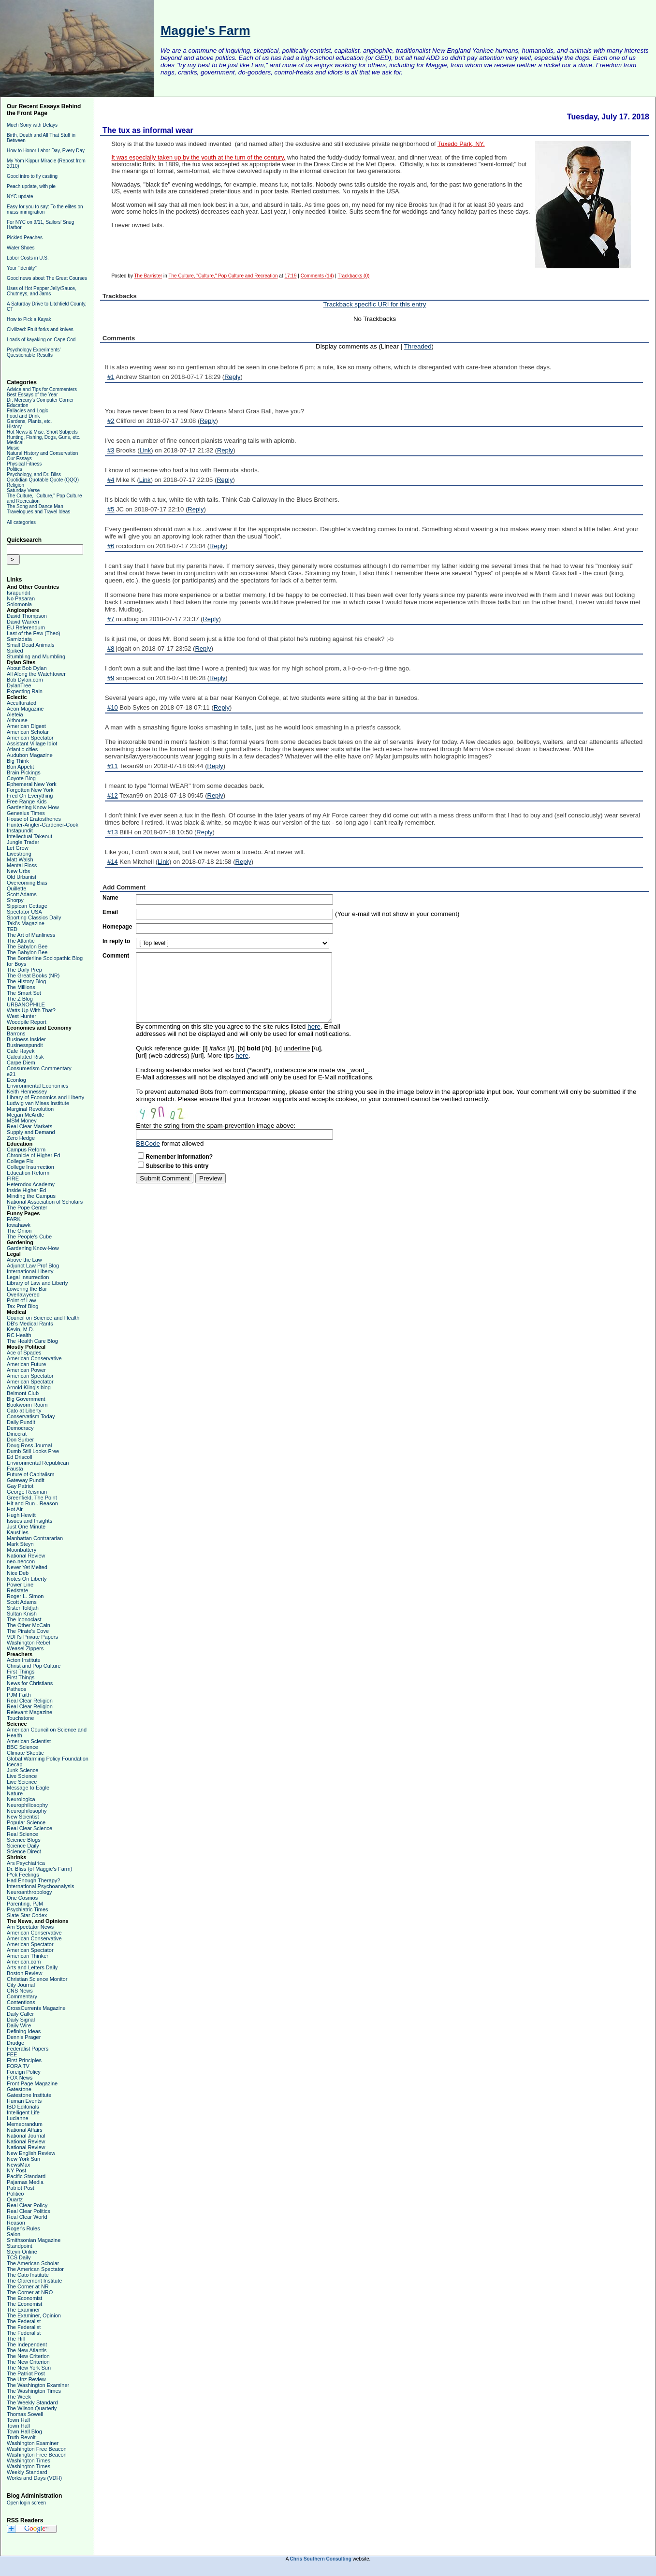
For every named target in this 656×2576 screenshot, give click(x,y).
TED (12, 929)
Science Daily (23, 1845)
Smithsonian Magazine (33, 2240)
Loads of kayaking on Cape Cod (41, 339)
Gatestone (19, 2089)
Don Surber (20, 1439)
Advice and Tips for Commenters (42, 389)
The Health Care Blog (32, 1341)
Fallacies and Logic (27, 410)
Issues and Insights (29, 1521)
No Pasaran (21, 598)
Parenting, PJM (25, 1904)
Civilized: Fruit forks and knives (40, 329)
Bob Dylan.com (25, 680)
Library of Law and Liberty (37, 1283)
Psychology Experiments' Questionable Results (33, 352)
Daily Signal (21, 2020)
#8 (110, 648)
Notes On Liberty (27, 1579)
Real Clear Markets (29, 1126)
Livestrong (19, 854)
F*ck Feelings (23, 1874)
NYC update (20, 196)
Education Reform (28, 1173)
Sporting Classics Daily (34, 917)
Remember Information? (179, 1156)
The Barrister (148, 275)
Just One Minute (26, 1526)
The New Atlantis (27, 2350)
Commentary (22, 1996)
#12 (112, 795)
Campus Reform (26, 1149)
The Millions (21, 987)
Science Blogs (24, 1840)
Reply (232, 376)
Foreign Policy (24, 2072)
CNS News (20, 1991)
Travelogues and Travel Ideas (38, 511)
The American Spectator (35, 2269)
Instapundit (20, 830)
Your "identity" (22, 268)
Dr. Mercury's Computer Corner (40, 400)
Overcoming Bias (27, 883)
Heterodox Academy (31, 1184)
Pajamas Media (25, 2182)
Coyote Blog (21, 778)
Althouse (17, 720)
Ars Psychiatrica (26, 1863)
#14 (112, 861)
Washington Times (28, 2460)
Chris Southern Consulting (320, 2558)
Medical (15, 442)
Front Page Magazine (32, 2083)
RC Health (19, 1335)
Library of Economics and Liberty (45, 1097)
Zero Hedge (21, 1138)
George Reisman (27, 1492)
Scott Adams (22, 894)
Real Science (22, 1834)
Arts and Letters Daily (32, 1967)
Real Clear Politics (28, 2211)
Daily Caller (20, 2014)
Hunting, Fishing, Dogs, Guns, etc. (43, 437)
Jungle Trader (23, 842)
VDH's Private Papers (32, 1637)
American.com (24, 1962)
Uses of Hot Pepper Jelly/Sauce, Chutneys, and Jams (41, 291)
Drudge (15, 2043)
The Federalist (24, 2321)
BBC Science (22, 1747)
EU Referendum (26, 627)
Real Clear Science (29, 1828)
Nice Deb (18, 1573)
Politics (14, 469)
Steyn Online (22, 2252)
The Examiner (23, 2310)
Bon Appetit (20, 767)
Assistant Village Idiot (32, 743)
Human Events (24, 2101)
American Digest (26, 726)
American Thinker (27, 1956)
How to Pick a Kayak (29, 319)
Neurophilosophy (27, 1811)
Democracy (20, 1428)
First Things (20, 1671)
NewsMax (18, 2165)
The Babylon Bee (27, 946)
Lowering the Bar (27, 1289)
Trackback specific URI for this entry (374, 304)
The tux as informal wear (147, 130)
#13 (112, 832)
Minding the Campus (31, 1196)
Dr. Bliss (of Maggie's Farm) (39, 1869)
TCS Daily (19, 2257)
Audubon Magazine (30, 755)
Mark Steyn (20, 1544)
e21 (11, 1074)
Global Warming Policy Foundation (47, 1758)
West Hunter (21, 1016)
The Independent (27, 2344)
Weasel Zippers (25, 1648)
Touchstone (20, 1718)
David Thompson (27, 616)
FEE (12, 2054)
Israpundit (18, 593)
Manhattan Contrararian (35, 1538)
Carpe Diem (21, 1062)
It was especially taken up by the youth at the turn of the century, (198, 157)
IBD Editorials (23, 2107)
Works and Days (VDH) (34, 2478)
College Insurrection (30, 1167)
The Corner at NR (28, 2286)
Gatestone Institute (29, 2095)
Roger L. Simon (25, 1596)
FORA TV (18, 2066)
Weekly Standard (27, 2472)
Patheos (16, 1689)
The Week (19, 2397)
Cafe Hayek (20, 1051)
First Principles (24, 2060)
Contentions (21, 2002)
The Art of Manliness (31, 935)
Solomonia (19, 604)
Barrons (16, 1033)
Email (110, 912)
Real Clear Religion (30, 1700)
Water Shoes (20, 247)
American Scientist (29, 1741)
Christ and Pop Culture (33, 1666)
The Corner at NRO (30, 2292)
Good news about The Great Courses (47, 278)
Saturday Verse (23, 490)
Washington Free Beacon (37, 2449)
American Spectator (30, 738)
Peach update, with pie (31, 186)
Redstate (17, 1590)
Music (13, 448)
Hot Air (15, 1509)
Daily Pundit (21, 1422)
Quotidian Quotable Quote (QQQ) (43, 479)
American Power (26, 1370)
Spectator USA (24, 912)
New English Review (31, 2153)
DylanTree (19, 685)
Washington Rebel (28, 1642)
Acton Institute (24, 1660)
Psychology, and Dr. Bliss (34, 474)
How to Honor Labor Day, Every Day (46, 150)
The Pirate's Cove (28, 1631)
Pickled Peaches (25, 237)
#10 (112, 707)
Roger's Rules (23, 2228)
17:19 (290, 275)
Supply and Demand (31, 1132)
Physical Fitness (24, 463)
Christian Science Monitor (37, 1979)
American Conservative (34, 1358)
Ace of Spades (24, 1352)
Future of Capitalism (30, 1474)
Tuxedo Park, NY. (461, 144)
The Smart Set (24, 993)
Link (145, 450)
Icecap (14, 1764)
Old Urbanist (21, 877)
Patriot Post (20, 2188)
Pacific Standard (26, 2176)
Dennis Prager (24, 2037)
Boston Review (24, 1973)
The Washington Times (34, 2391)
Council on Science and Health (43, 1318)
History (14, 426)
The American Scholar (33, 2263)
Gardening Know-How (33, 807)
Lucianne (18, 2118)
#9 (110, 678)
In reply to (116, 941)
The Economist (24, 2298)
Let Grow (18, 848)
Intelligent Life (23, 2112)
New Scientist (23, 1816)
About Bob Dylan (27, 668)
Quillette (16, 888)
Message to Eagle (28, 1787)
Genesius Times (26, 813)
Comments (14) (317, 275)
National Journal (26, 2136)
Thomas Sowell (25, 2414)
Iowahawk (18, 1225)
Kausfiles (18, 1532)
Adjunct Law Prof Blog (33, 1265)
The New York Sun (29, 2368)
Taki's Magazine (25, 923)
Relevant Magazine (29, 1712)
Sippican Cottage (27, 906)
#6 (110, 546)
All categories (21, 522)
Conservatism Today (31, 1416)
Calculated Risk (25, 1057)
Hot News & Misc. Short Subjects (42, 432)
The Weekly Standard (32, 2402)
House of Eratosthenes (34, 819)
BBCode (148, 1143)
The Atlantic (20, 941)
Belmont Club (23, 1393)
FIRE (13, 1178)
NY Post (16, 2170)
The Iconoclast (24, 1619)
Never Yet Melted (27, 1567)
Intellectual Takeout (29, 836)
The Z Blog (20, 999)
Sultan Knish (22, 1613)
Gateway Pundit (25, 1480)
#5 (110, 509)
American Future (26, 1364)
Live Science (22, 1776)
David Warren (23, 622)
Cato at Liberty (24, 1410)
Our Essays (19, 458)
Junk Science (22, 1770)
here (314, 1026)
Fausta (15, 1468)
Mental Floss (22, 865)
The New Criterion (28, 2356)
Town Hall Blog (24, 2431)
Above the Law (24, 1260)
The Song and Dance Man (35, 506)
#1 (110, 376)
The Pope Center (27, 1207)
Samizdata (19, 639)
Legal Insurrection (28, 1277)
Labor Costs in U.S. (28, 258)
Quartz (15, 2199)
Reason (16, 2223)
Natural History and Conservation (42, 453)
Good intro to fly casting (32, 176)
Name (110, 897)
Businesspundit (25, 1045)
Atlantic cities (22, 749)
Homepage (117, 926)
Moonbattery (21, 1550)
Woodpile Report (26, 1022)
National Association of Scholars (45, 1202)
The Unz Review (26, 2379)
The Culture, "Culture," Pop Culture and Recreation (222, 275)
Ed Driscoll (19, 1457)
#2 (110, 420)
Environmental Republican (38, 1463)
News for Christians (30, 1683)
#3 (110, 450)
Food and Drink (23, 416)
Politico (15, 2194)
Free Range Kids (27, 801)
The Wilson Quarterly (32, 2408)
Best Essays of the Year (32, 394)
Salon (13, 2234)
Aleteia (15, 714)
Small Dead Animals (30, 645)
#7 (110, 619)
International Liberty (30, 1271)
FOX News (19, 2078)
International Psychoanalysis (40, 1886)
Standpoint (19, 2246)
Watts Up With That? (31, 1010)
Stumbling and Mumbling (36, 656)
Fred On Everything (30, 796)
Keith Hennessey (27, 1091)
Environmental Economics (37, 1086)
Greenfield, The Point (32, 1497)
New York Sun (23, 2159)
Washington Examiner (32, 2443)
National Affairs (25, 2130)
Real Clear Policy (27, 2205)
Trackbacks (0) (354, 275)
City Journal (21, 1985)
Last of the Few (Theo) (33, 633)
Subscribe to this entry (177, 1166)
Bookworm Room (27, 1405)
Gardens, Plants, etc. (29, 421)
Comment (115, 955)
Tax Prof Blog (22, 1306)
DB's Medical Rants (30, 1323)
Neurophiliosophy (27, 1805)
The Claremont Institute (34, 2281)
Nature (15, 1793)
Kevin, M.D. (20, 1329)
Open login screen (26, 2502)
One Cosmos (22, 1898)
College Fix (20, 1161)
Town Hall (18, 2420)
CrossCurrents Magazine (36, 2008)
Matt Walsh (20, 859)
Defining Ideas (24, 2031)
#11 (112, 766)
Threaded (417, 346)
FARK (14, 1219)
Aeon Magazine (25, 709)
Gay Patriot (20, 1486)
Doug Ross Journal (29, 1445)
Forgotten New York (30, 790)
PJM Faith (19, 1695)
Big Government (26, 1399)
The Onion (19, 1231)
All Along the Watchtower (36, 674)
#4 (110, 479)
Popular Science (26, 1822)
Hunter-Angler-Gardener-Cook (42, 825)
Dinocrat (17, 1434)
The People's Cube (29, 1236)
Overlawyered (23, 1294)
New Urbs (18, 871)
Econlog (16, 1080)
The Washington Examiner (38, 2385)
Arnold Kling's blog (29, 1387)
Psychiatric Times (27, 1909)
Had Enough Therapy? (33, 1880)
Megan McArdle (25, 1115)
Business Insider (26, 1039)
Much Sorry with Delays (32, 125)
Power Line (20, 1584)
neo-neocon (21, 1561)
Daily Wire (19, 2025)
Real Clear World (27, 2217)
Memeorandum (25, 2124)
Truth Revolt (21, 2437)
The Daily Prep (24, 970)
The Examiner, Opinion (34, 2315)
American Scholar (28, 732)
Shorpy (15, 900)
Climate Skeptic (25, 1753)
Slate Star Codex (27, 1915)
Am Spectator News (30, 1927)
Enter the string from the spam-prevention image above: (215, 1125)
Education (17, 405)
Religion (15, 485)
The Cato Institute (28, 2275)
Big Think (18, 761)
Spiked (15, 651)
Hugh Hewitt (21, 1515)
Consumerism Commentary (39, 1068)
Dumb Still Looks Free (33, 1451)
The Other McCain (28, 1625)
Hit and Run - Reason (32, 1503)
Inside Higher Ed (26, 1190)
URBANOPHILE (26, 1004)
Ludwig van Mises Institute (38, 1103)
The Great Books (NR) (33, 975)
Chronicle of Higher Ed (33, 1155)
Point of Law (21, 1300)
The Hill (16, 2339)
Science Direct (24, 1851)
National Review (26, 1555)
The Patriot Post (26, 2373)
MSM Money (22, 1120)
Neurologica (21, 1799)
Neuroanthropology (29, 1892)
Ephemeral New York (32, 784)
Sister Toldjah (23, 1608)
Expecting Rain (25, 691)
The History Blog (26, 981)
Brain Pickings (24, 772)
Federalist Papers (27, 2049)
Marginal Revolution (30, 1109)
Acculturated (21, 703)
